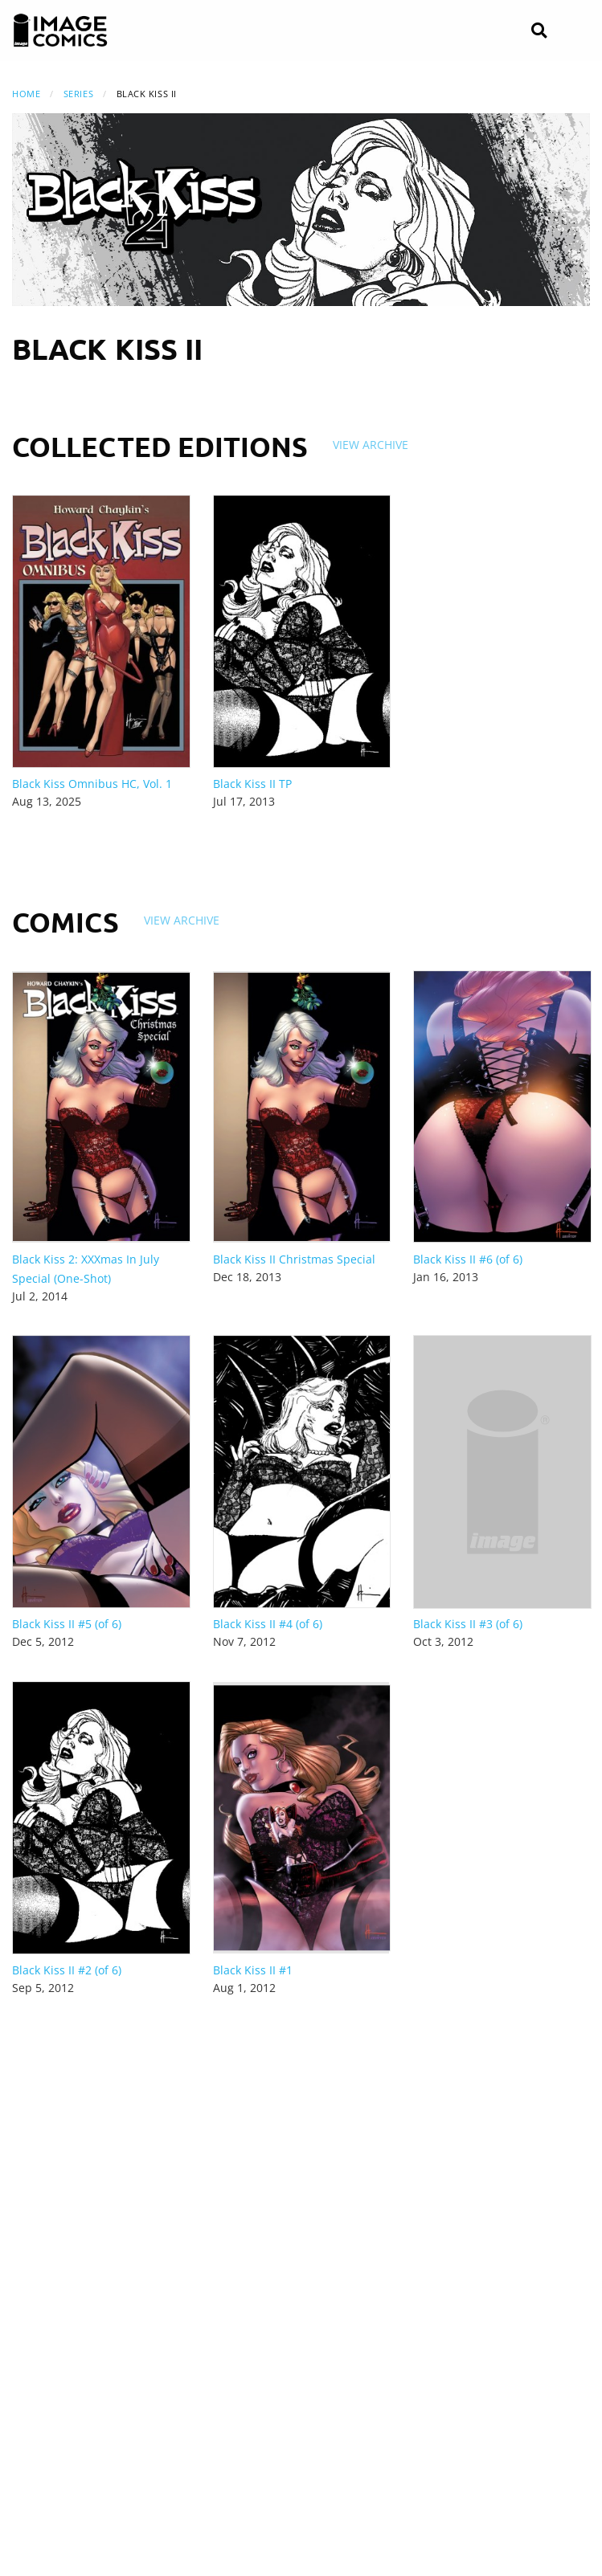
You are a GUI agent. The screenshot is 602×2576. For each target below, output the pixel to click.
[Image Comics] (60, 30)
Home (26, 94)
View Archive (370, 444)
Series (78, 94)
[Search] (539, 31)
